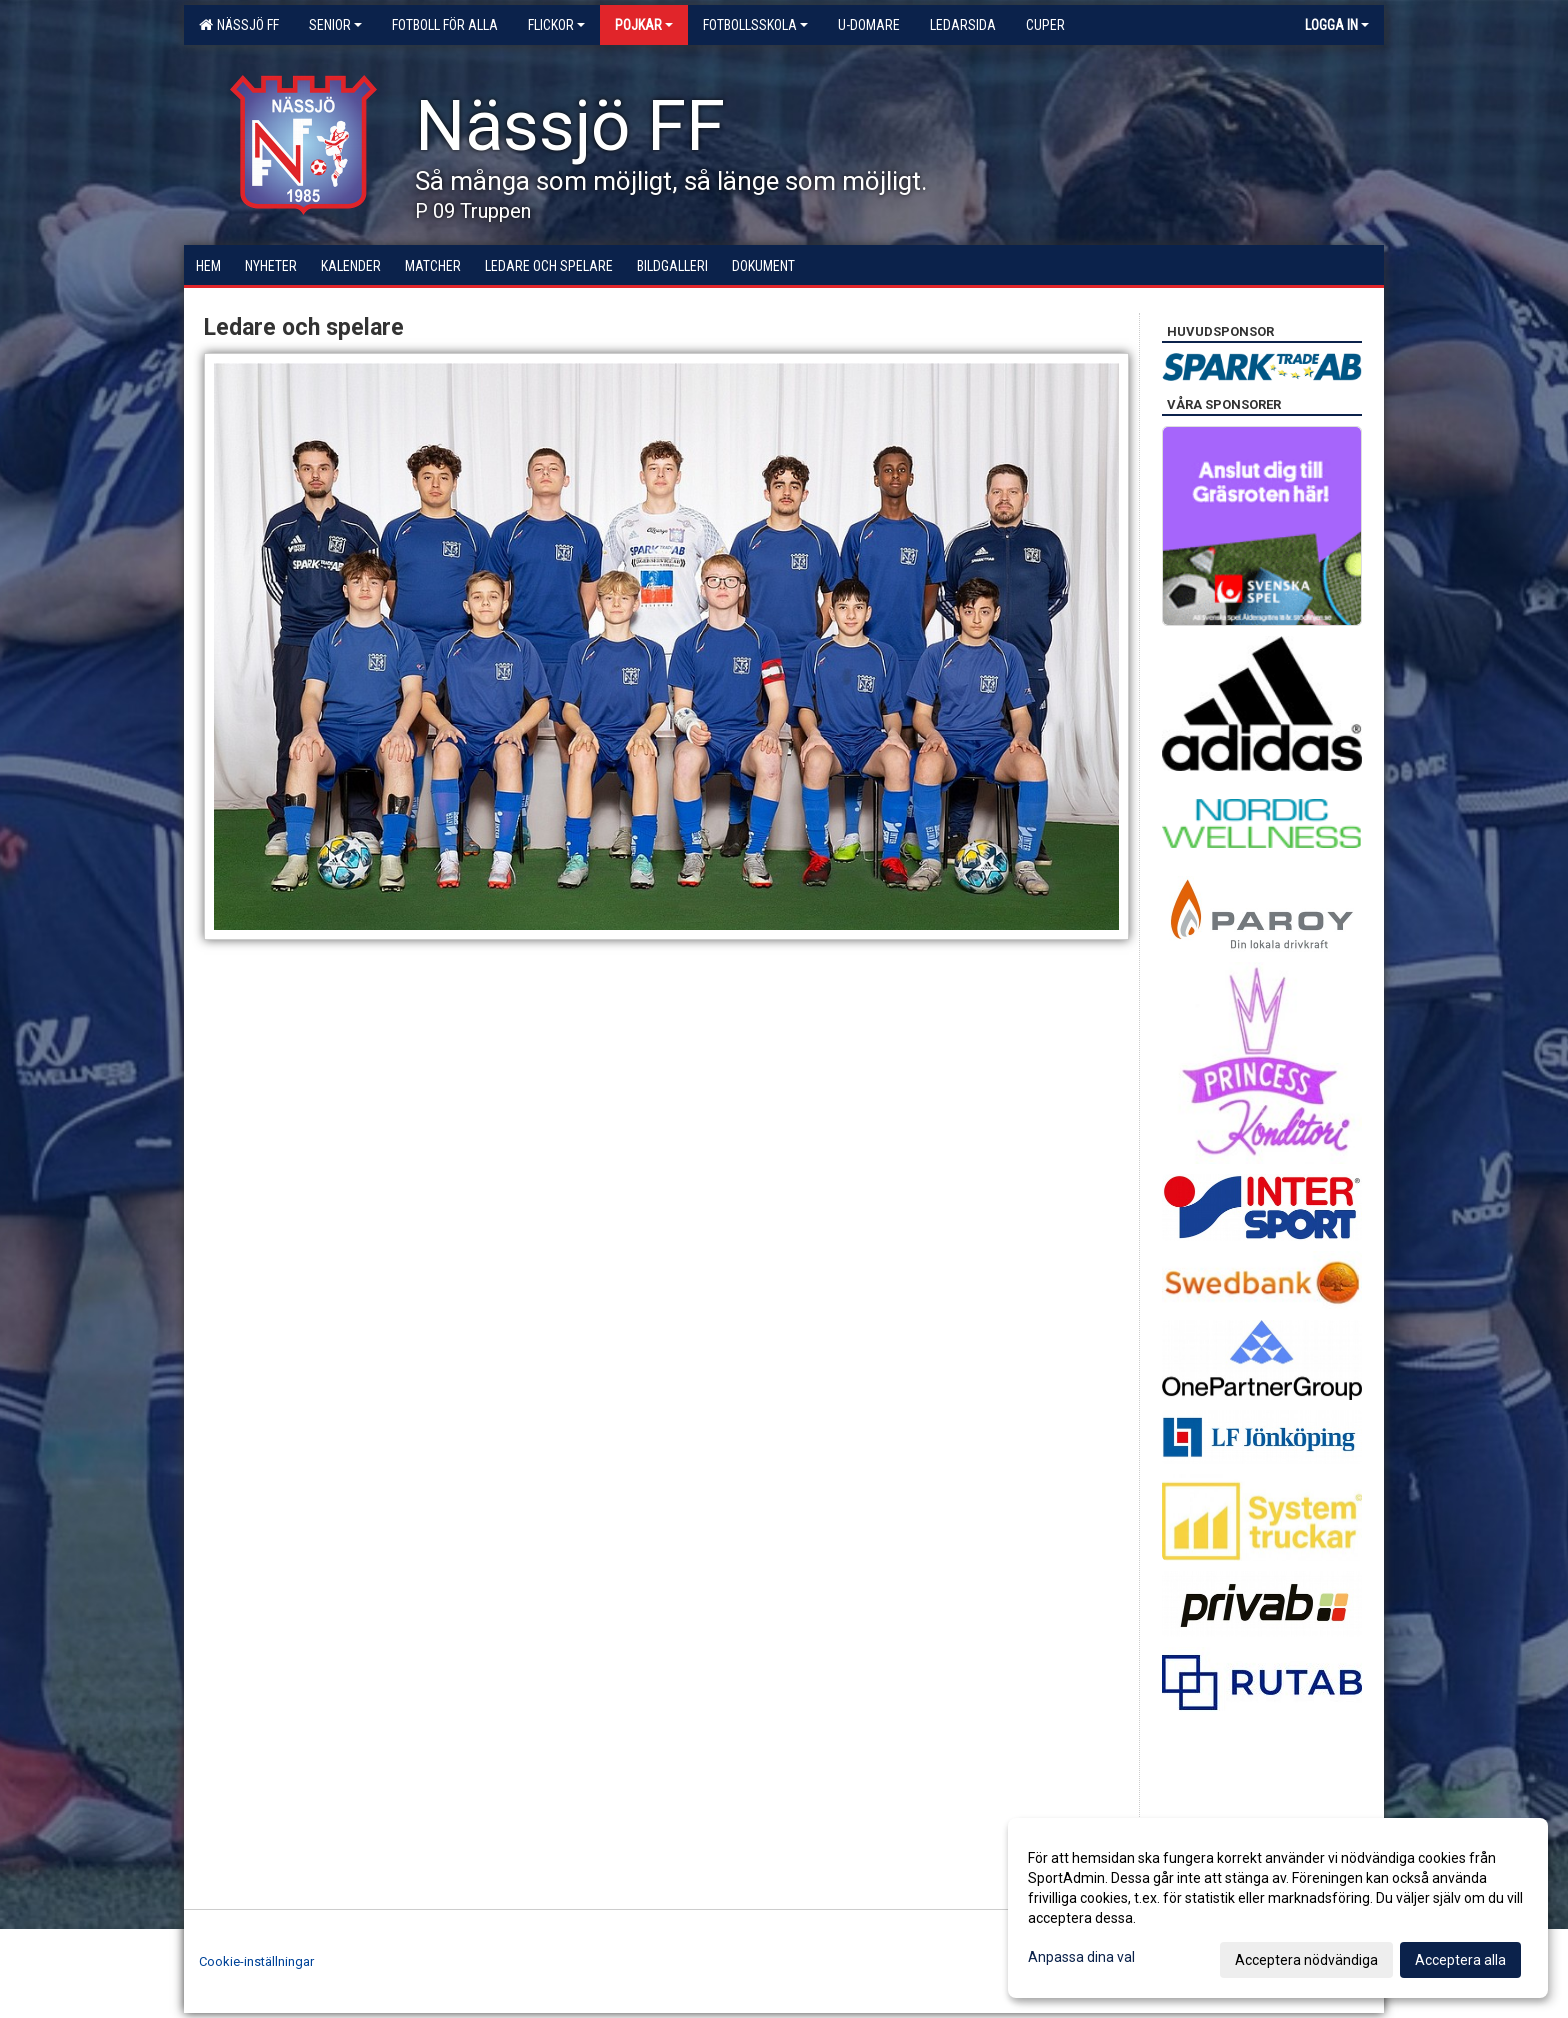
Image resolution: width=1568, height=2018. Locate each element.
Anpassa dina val (1081, 1957)
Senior (335, 25)
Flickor (556, 25)
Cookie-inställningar (256, 1961)
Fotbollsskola (755, 25)
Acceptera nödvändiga (1306, 1960)
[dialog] (1278, 1908)
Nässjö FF (239, 25)
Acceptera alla (1460, 1960)
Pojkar (644, 25)
